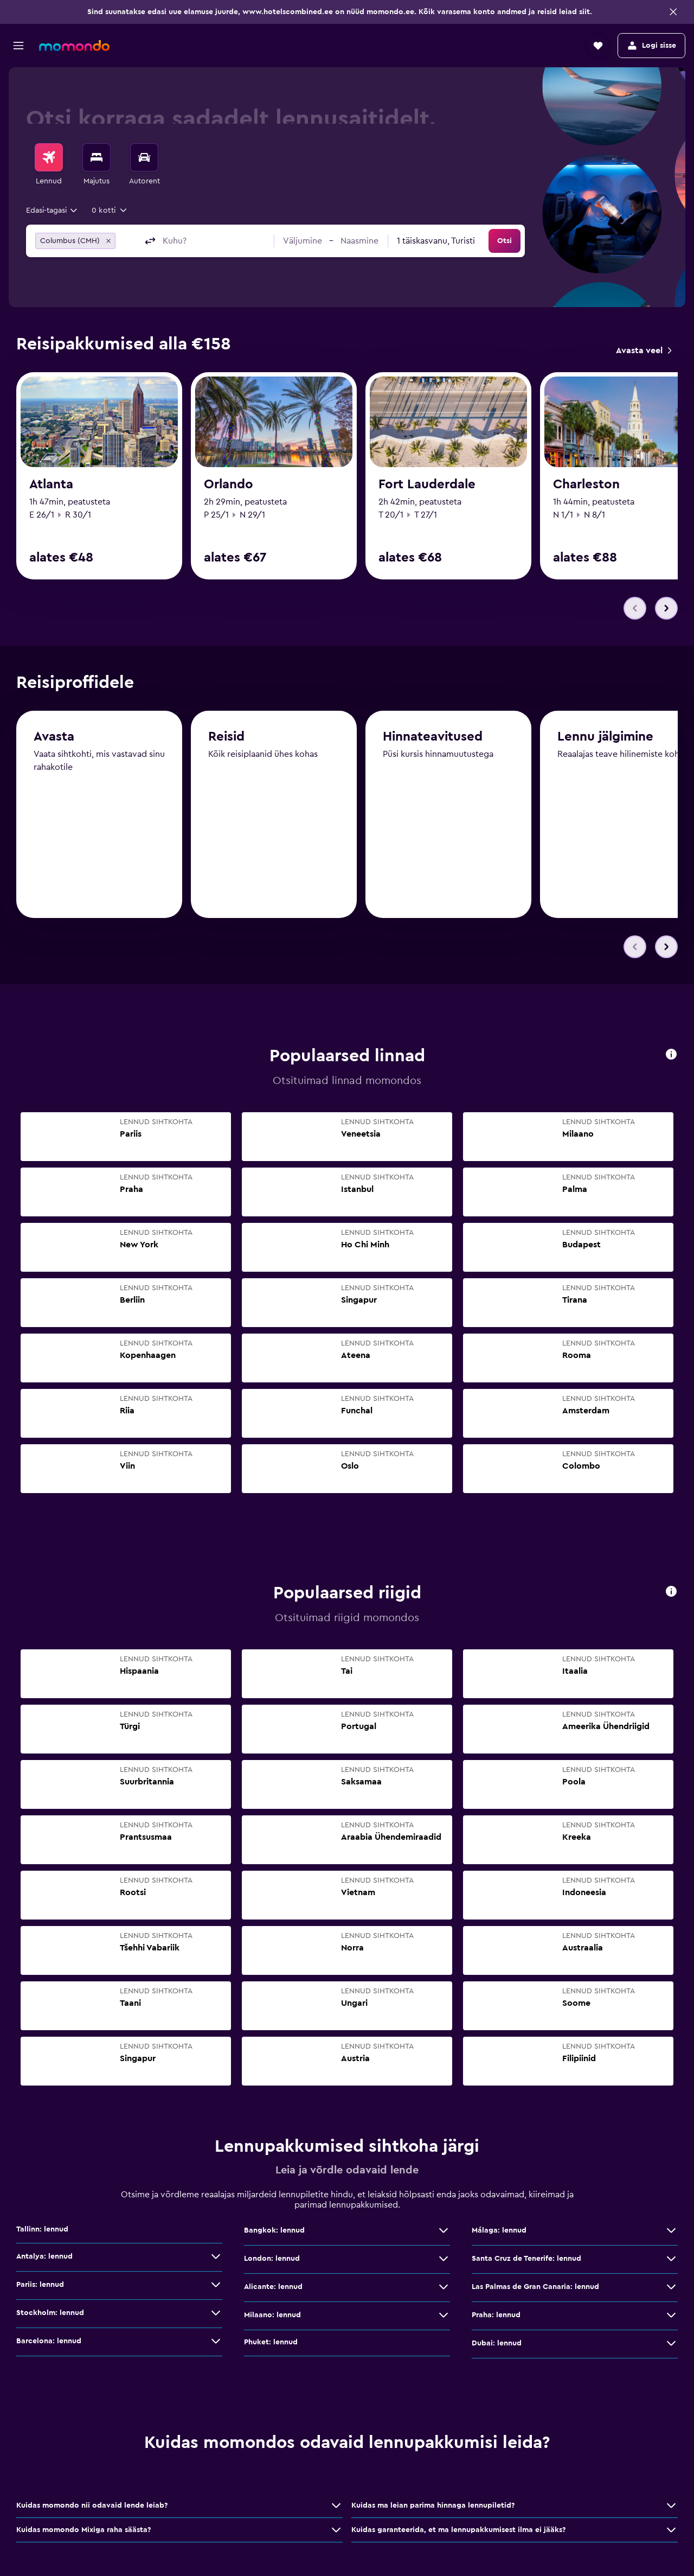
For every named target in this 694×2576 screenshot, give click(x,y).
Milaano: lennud (272, 2316)
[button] (673, 12)
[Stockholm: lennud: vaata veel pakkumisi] (215, 2314)
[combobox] (52, 210)
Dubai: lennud (497, 2345)
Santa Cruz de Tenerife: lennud (526, 2260)
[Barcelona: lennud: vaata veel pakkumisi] (215, 2342)
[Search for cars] (144, 157)
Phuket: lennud (271, 2344)
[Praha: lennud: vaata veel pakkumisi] (671, 2316)
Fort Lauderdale (426, 484)
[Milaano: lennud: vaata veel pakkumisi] (443, 2316)
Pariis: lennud (40, 2286)
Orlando (228, 484)
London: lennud (272, 2260)
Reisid (226, 741)
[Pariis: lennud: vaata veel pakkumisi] (215, 2286)
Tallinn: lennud (42, 2231)
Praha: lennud (496, 2316)
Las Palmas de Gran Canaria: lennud (535, 2288)
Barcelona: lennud (48, 2343)
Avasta (54, 740)
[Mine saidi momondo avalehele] (74, 45)
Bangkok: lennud (274, 2232)
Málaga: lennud (499, 2232)
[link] (643, 350)
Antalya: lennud (44, 2258)
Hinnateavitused (433, 743)
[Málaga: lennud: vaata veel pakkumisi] (671, 2232)
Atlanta (51, 484)
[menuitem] (49, 165)
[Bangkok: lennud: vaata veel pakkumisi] (443, 2232)
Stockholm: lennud (50, 2314)
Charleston (586, 484)
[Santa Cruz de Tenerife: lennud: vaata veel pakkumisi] (671, 2260)
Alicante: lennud (273, 2288)
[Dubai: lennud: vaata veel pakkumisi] (671, 2344)
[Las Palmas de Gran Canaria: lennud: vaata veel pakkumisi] (671, 2288)
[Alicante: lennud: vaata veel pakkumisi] (443, 2288)
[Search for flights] (49, 157)
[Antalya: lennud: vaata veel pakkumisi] (215, 2258)
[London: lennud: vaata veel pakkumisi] (443, 2260)
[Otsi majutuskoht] (96, 157)
